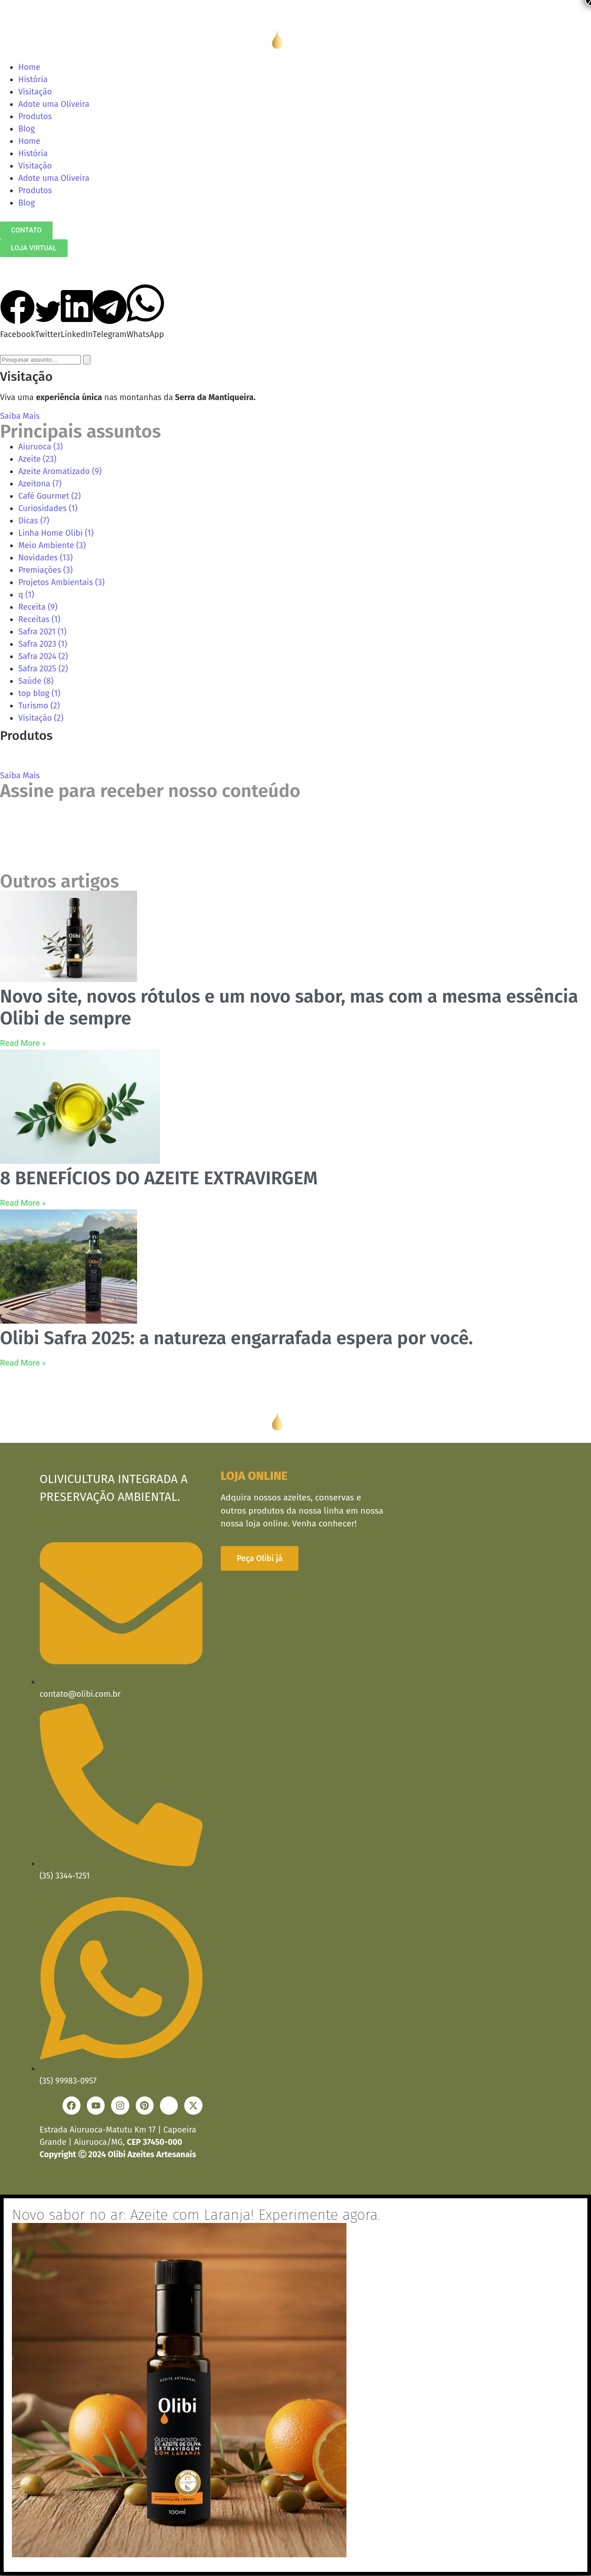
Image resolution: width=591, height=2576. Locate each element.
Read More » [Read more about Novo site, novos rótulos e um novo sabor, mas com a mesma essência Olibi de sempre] (23, 1043)
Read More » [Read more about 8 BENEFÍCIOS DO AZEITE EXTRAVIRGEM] (23, 1203)
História (33, 79)
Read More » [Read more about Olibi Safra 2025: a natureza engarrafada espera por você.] (23, 1362)
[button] (17, 315)
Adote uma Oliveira (53, 104)
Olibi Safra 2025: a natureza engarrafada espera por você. (236, 1338)
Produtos (35, 116)
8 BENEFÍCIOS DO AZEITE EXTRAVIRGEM (159, 1178)
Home (29, 67)
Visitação (35, 92)
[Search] (87, 359)
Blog (26, 129)
